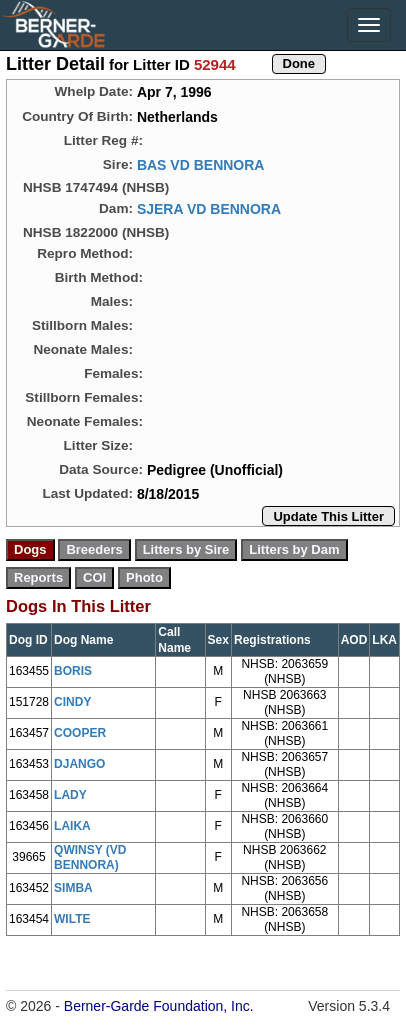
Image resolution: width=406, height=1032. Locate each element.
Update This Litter (328, 516)
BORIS (73, 671)
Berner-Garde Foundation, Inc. (159, 1006)
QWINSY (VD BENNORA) (90, 857)
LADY (70, 795)
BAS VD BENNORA (201, 165)
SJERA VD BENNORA (209, 209)
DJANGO (79, 764)
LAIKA (72, 826)
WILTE (72, 919)
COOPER (80, 733)
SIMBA (73, 888)
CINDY (72, 702)
